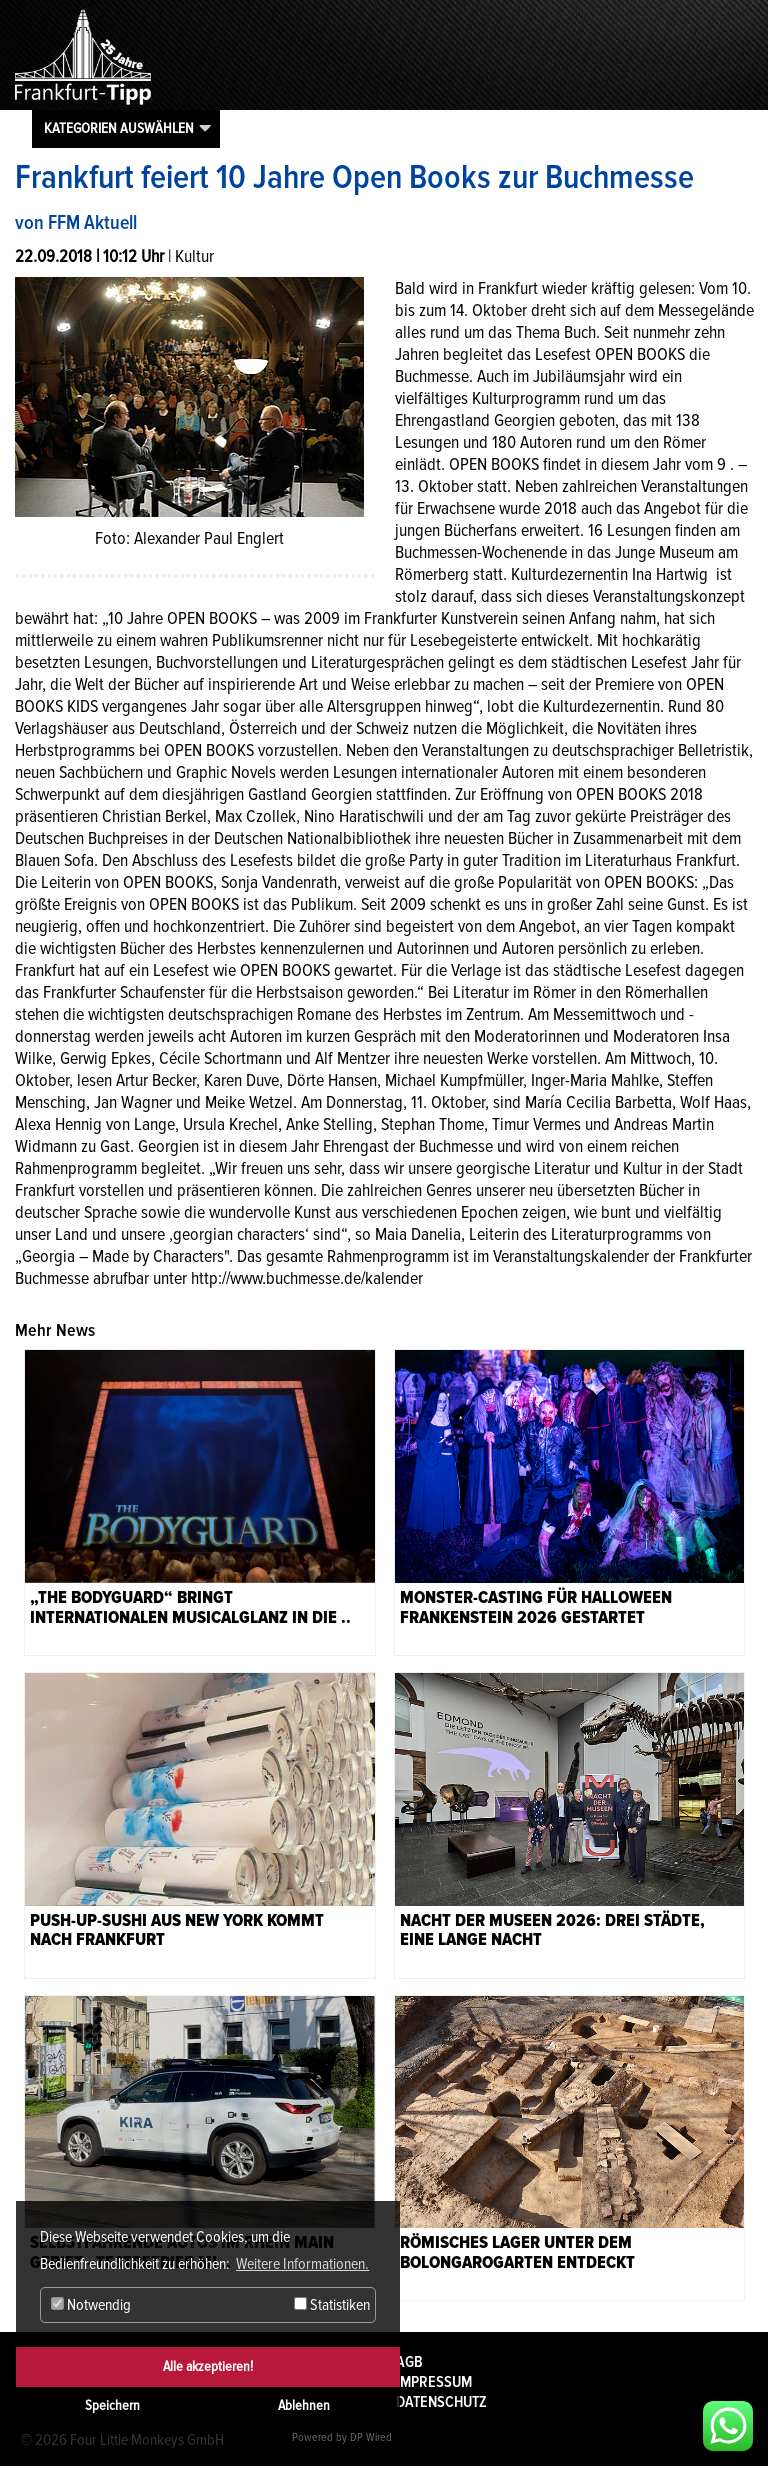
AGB (409, 2362)
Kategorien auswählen (119, 128)
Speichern (112, 2405)
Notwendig (91, 2305)
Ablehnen (304, 2405)
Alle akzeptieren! (208, 2366)
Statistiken (332, 2305)
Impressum (434, 2382)
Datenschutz (441, 2402)
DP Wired (371, 2437)
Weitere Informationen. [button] (302, 2264)
